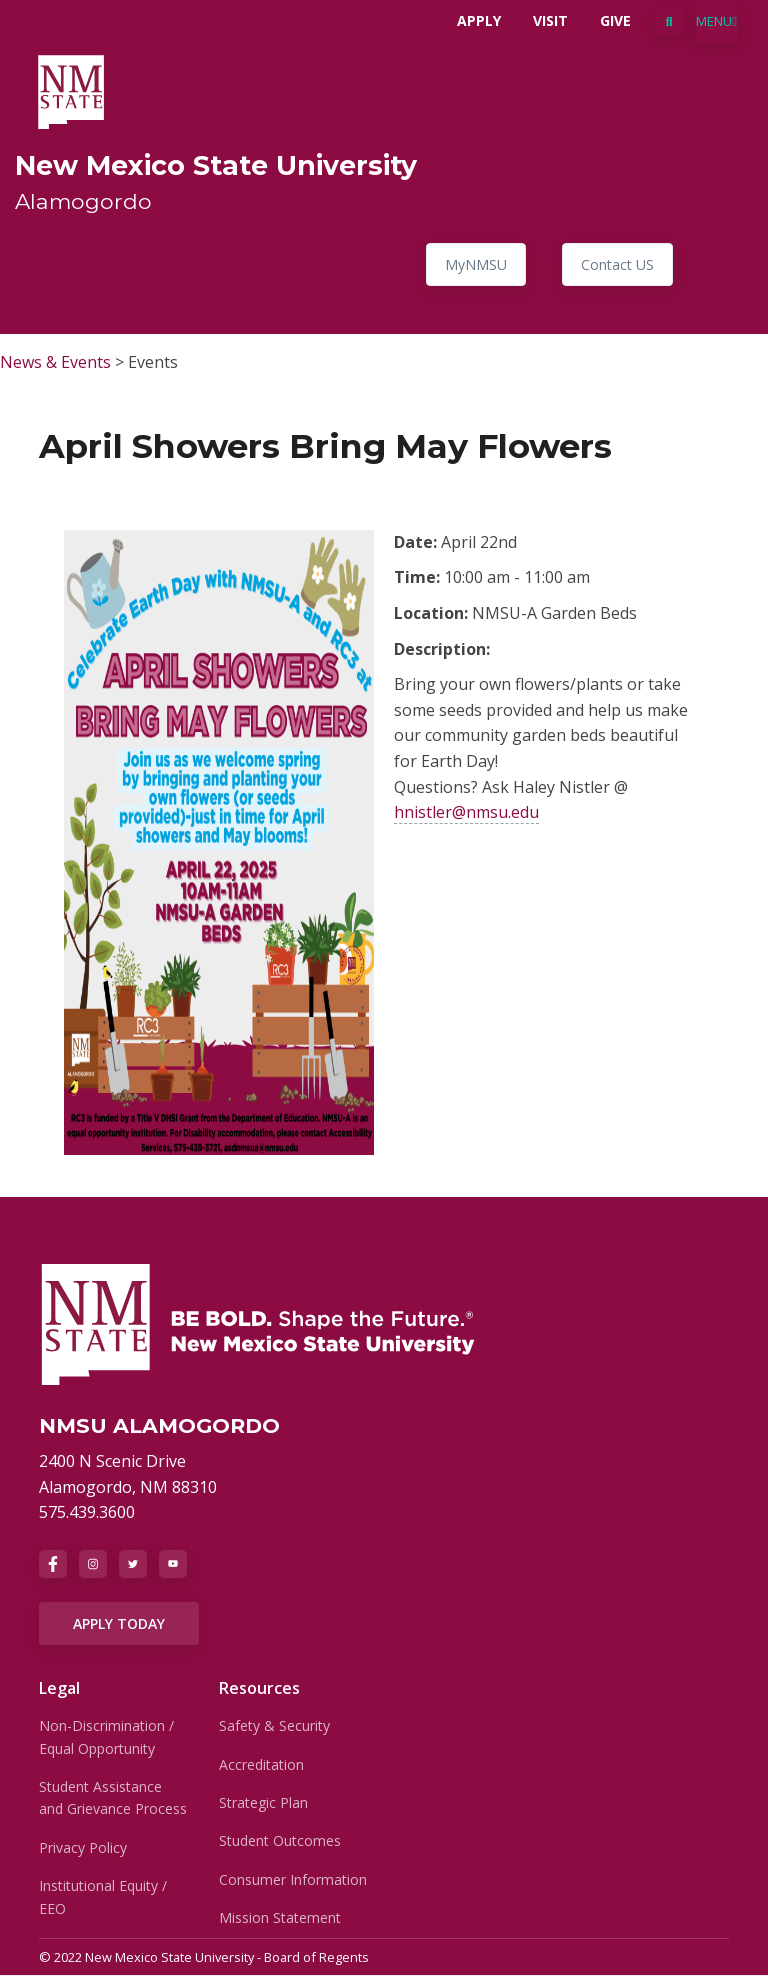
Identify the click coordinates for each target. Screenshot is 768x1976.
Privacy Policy (83, 1847)
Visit (550, 20)
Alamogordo (83, 201)
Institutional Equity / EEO (103, 1896)
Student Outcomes (280, 1840)
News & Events (55, 362)
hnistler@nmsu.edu (466, 812)
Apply (479, 20)
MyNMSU (476, 264)
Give (615, 20)
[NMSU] (259, 1323)
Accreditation (261, 1764)
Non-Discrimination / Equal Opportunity (106, 1736)
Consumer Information (293, 1879)
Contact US (617, 264)
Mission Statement (280, 1917)
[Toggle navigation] (716, 21)
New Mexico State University (216, 165)
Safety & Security (274, 1725)
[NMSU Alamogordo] (71, 90)
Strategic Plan (263, 1802)
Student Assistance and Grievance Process (113, 1797)
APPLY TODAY (119, 1623)
